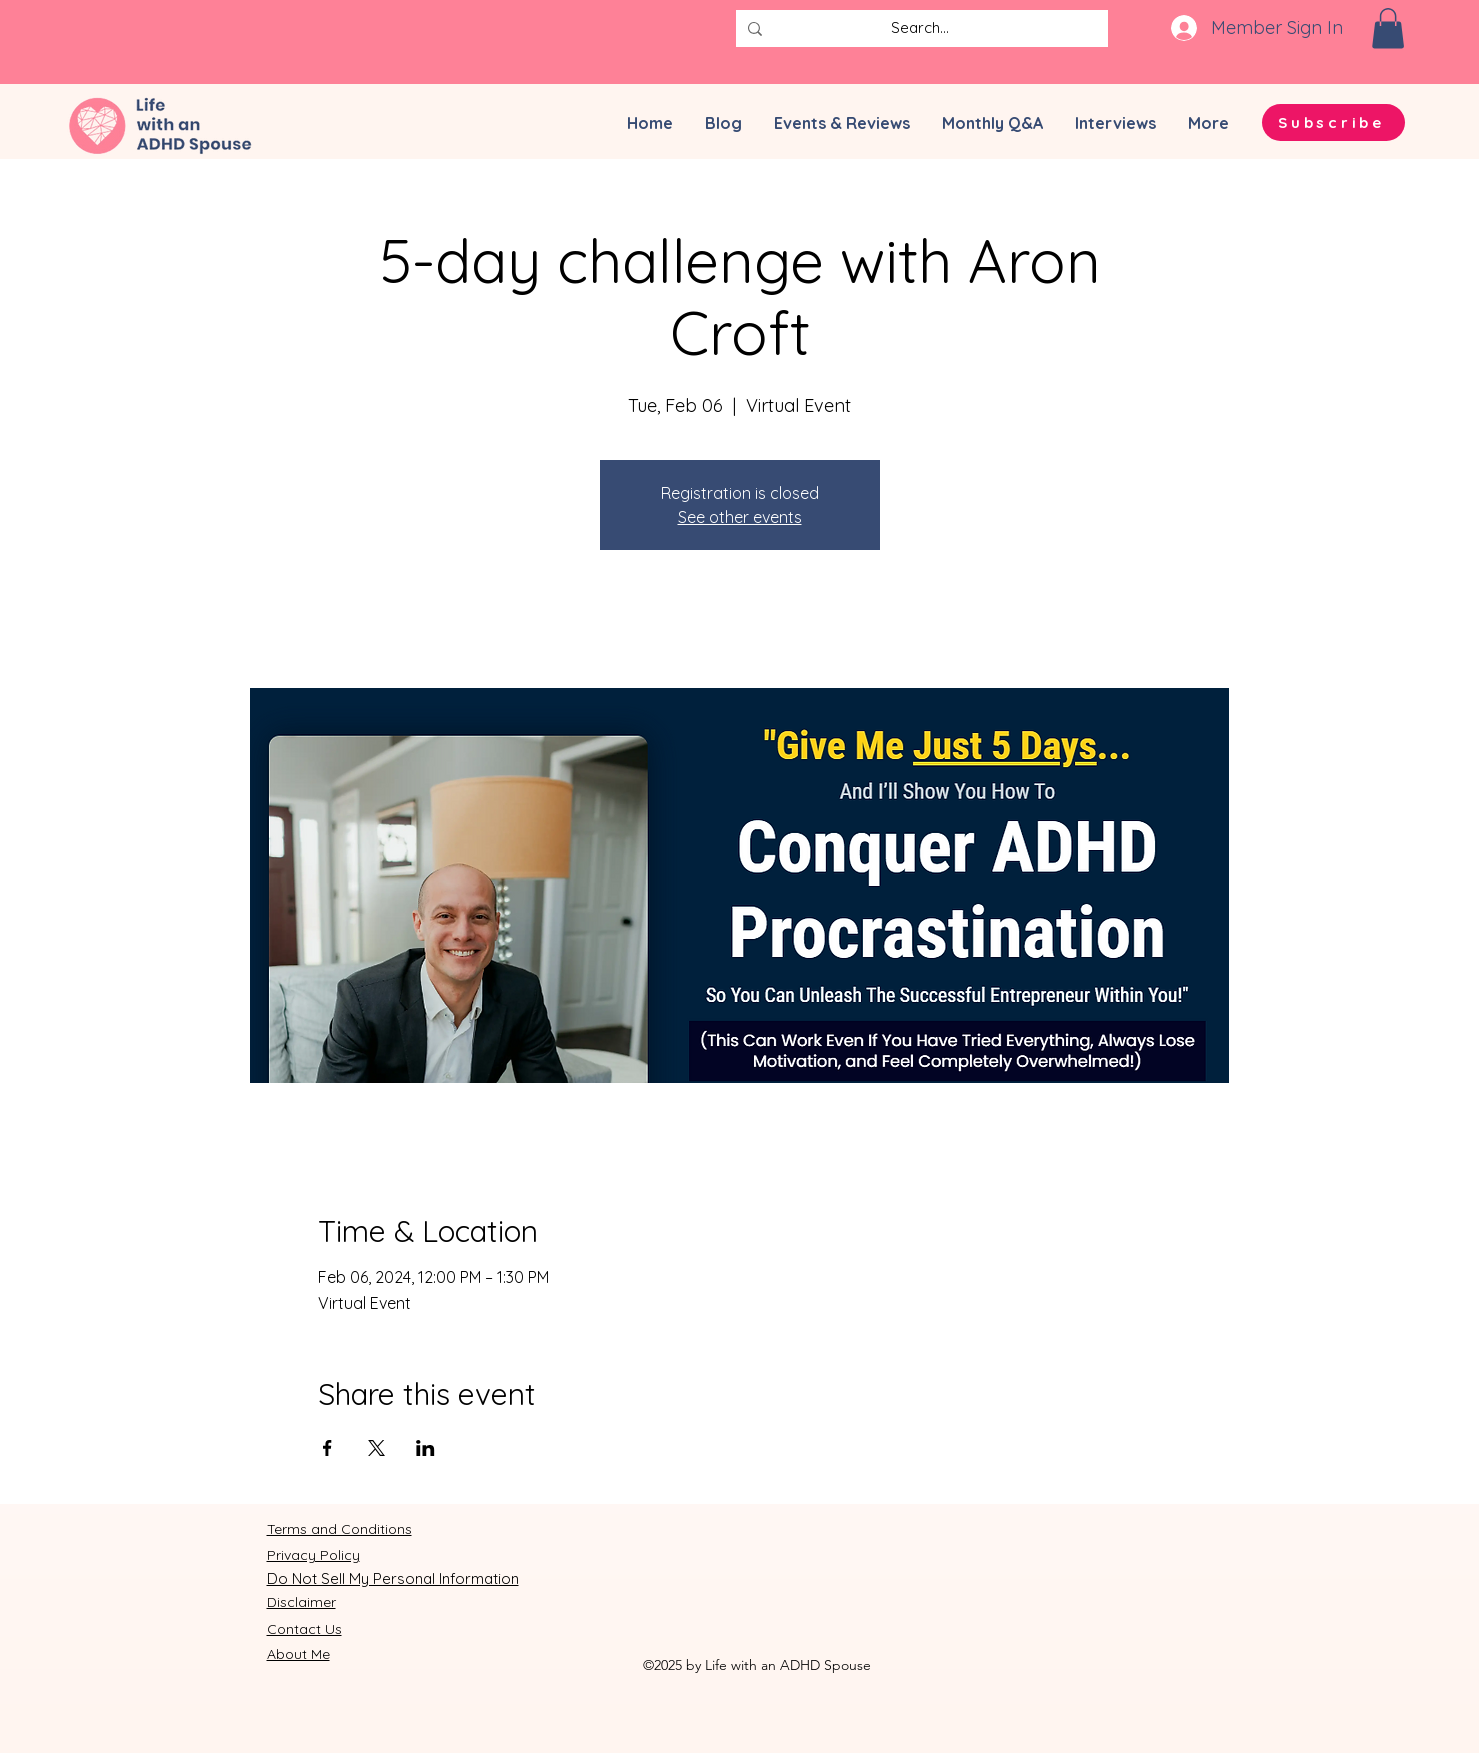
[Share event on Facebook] (327, 1448)
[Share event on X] (376, 1448)
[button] (1388, 28)
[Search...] (920, 28)
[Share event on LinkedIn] (425, 1448)
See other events (740, 517)
